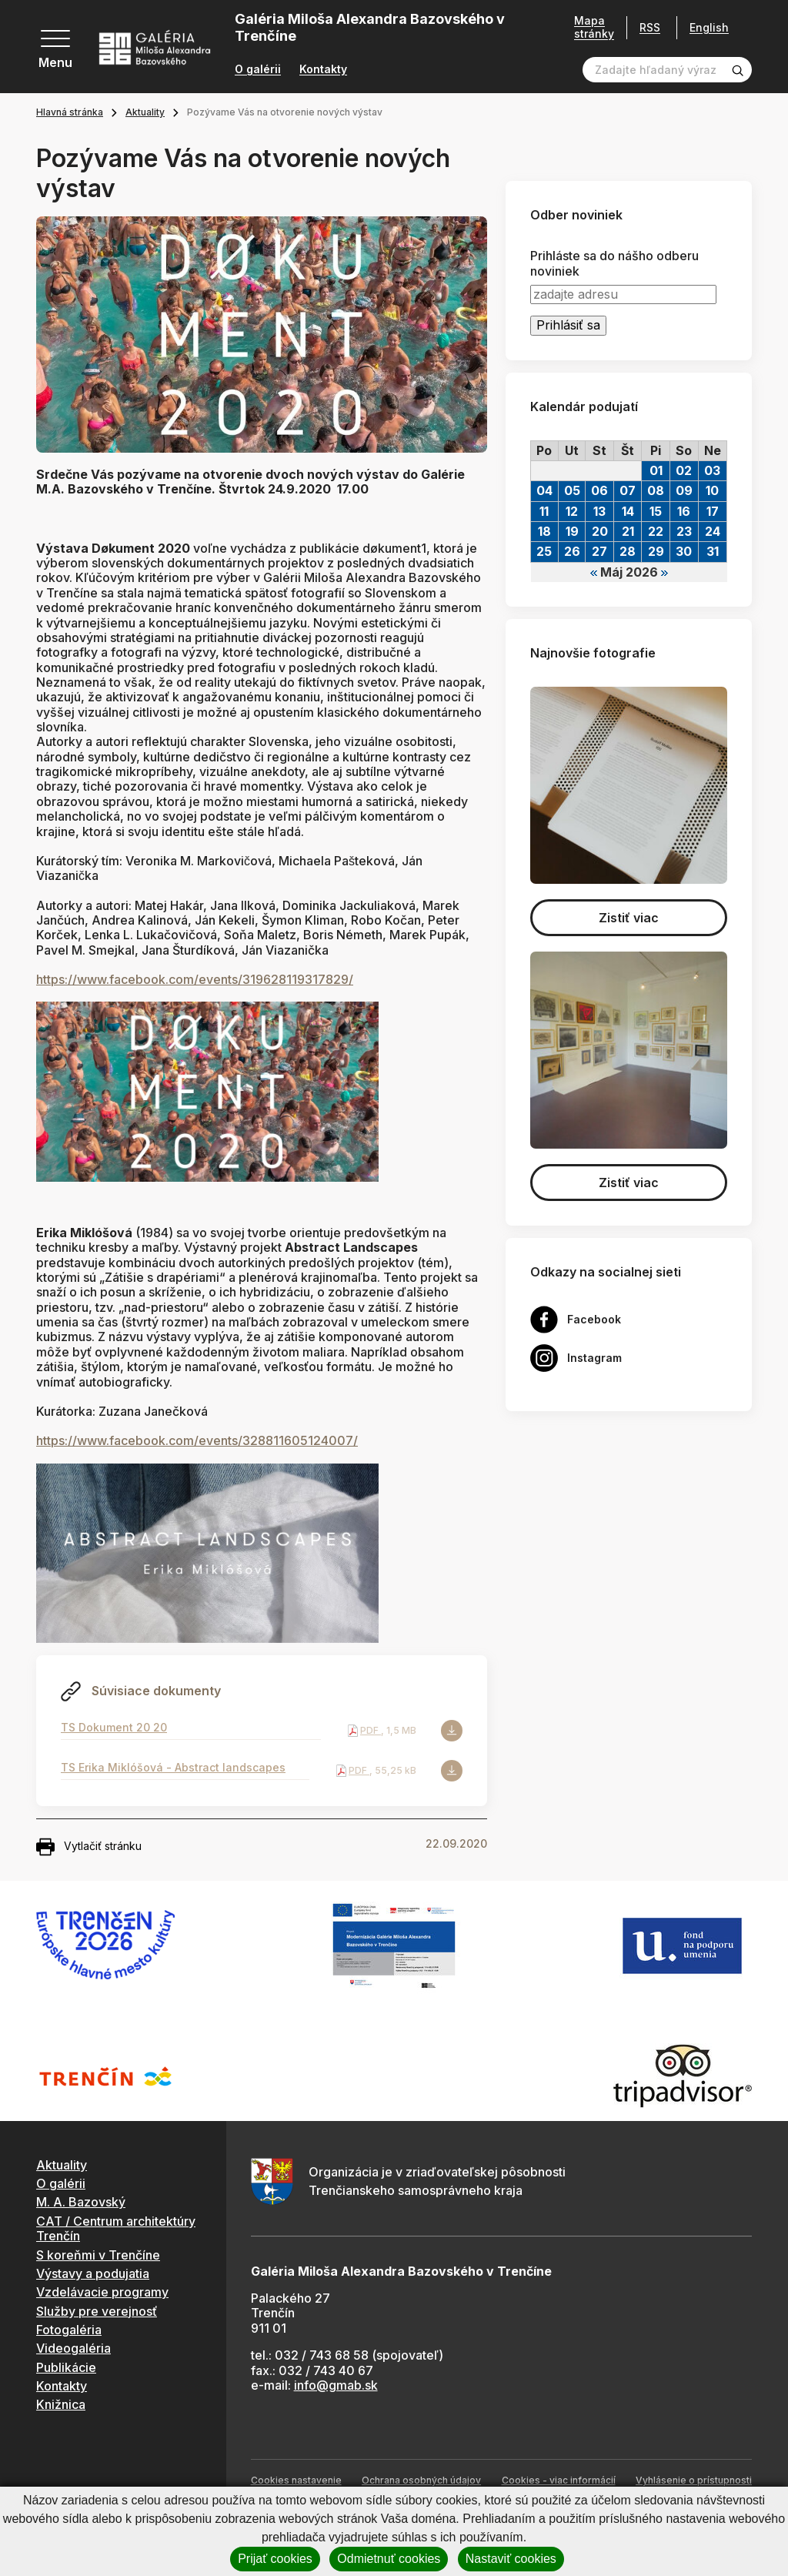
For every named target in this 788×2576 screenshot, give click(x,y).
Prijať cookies (275, 2558)
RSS (649, 27)
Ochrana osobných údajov (421, 2480)
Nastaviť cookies (511, 2558)
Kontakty (323, 69)
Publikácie (66, 2367)
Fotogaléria (69, 2329)
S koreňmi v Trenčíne (98, 2255)
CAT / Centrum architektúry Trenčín (115, 2228)
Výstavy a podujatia (92, 2273)
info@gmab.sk (336, 2385)
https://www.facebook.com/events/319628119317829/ (194, 979)
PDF (370, 1730)
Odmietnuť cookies (388, 2558)
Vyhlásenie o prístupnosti (694, 2480)
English (709, 28)
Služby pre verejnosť (96, 2311)
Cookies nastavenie (296, 2480)
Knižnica (60, 2404)
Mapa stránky (594, 27)
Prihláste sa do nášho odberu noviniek (614, 263)
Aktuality (145, 112)
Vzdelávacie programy (102, 2292)
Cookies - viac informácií (559, 2480)
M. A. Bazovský (80, 2202)
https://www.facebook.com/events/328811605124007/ (197, 1440)
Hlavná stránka (69, 112)
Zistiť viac (629, 917)
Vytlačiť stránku (89, 1847)
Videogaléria (73, 2348)
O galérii (258, 69)
